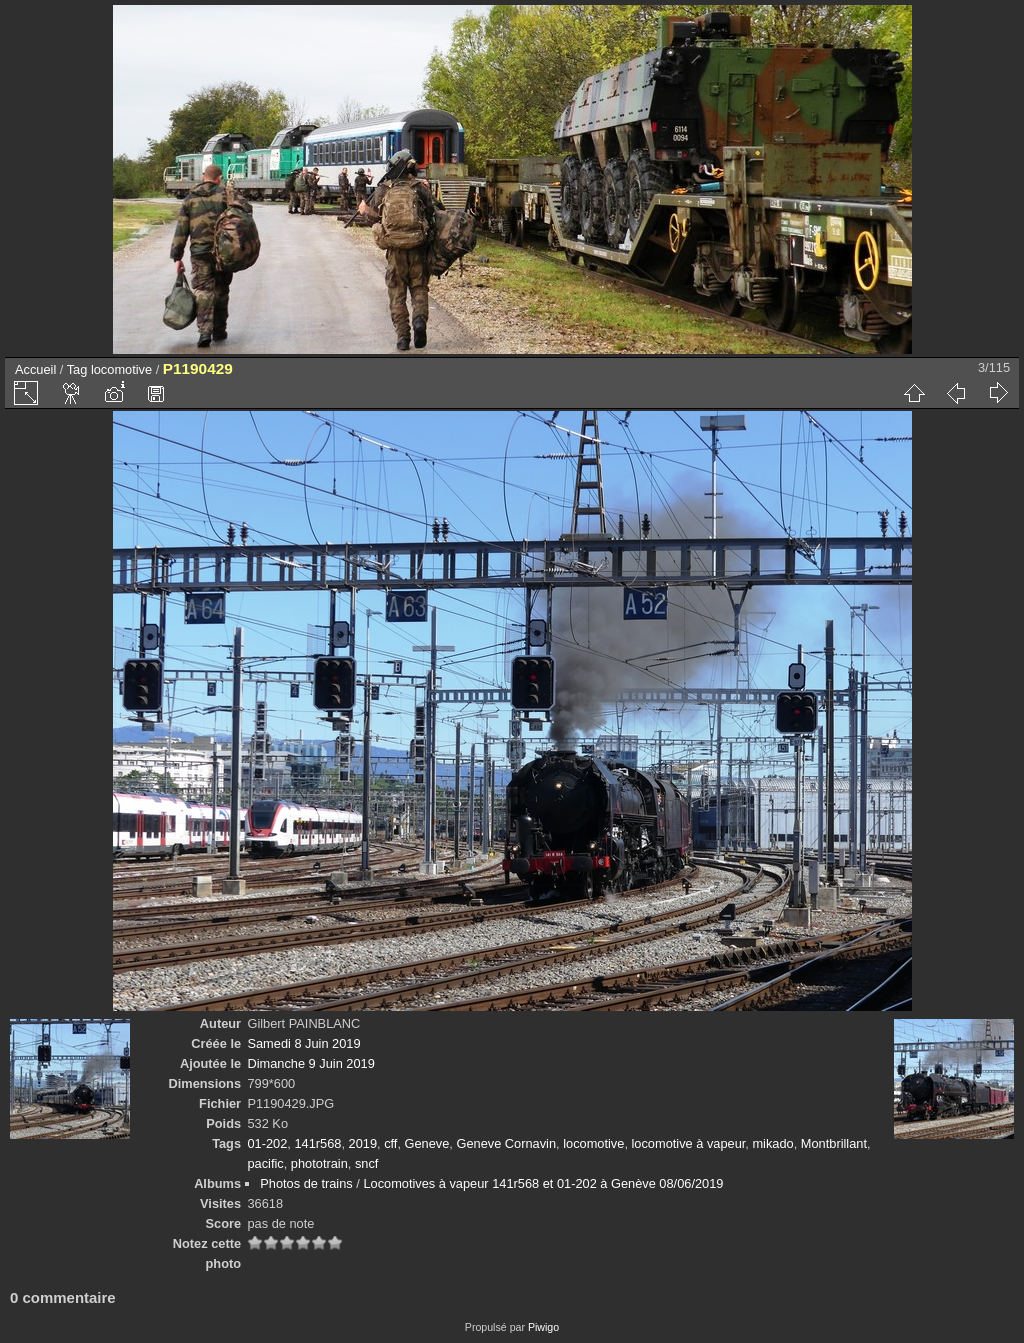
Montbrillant (834, 1143)
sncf (366, 1163)
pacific (265, 1163)
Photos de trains (306, 1183)
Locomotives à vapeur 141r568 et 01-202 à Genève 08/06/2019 (543, 1183)
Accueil (35, 369)
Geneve (427, 1143)
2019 (363, 1143)
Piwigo (543, 1327)
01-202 (267, 1143)
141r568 (317, 1143)
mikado (772, 1143)
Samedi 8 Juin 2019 (303, 1043)
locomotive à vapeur (689, 1143)
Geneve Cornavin (506, 1143)
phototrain (319, 1163)
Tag (77, 369)
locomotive (121, 369)
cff (390, 1143)
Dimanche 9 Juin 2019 (310, 1063)
